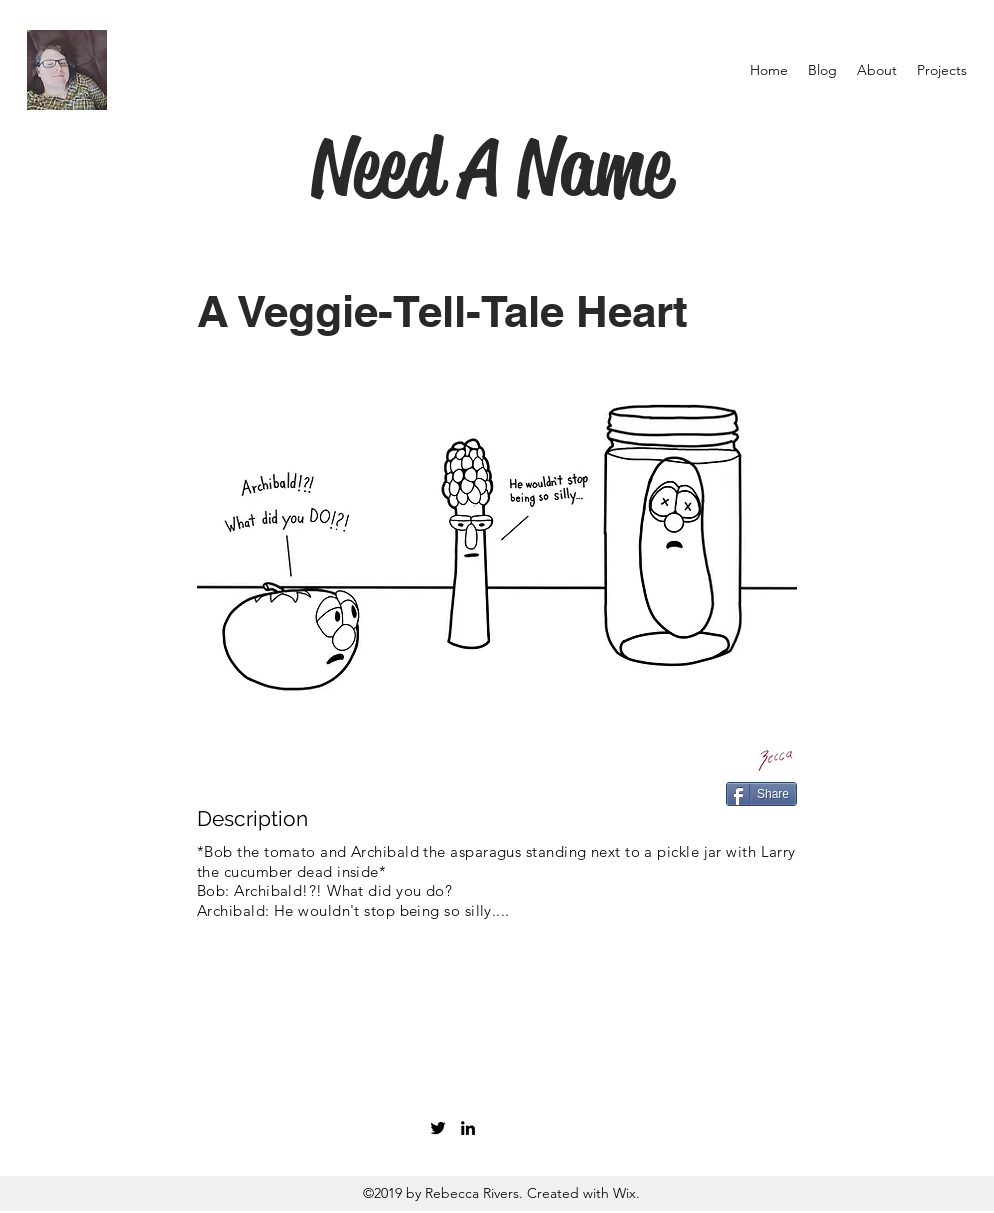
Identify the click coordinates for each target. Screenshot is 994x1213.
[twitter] (438, 1128)
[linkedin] (468, 1128)
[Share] (761, 794)
